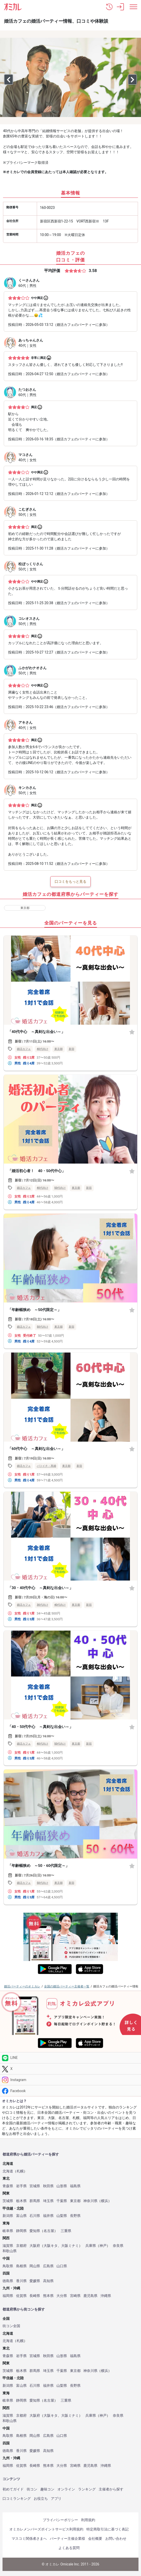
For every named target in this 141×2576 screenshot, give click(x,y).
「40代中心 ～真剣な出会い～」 (36, 1031)
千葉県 (61, 2201)
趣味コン (47, 2489)
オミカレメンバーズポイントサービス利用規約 (46, 2529)
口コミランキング (17, 2498)
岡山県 (34, 2266)
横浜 (104, 2201)
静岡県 (21, 2231)
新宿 (71, 1049)
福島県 (75, 2186)
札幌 (20, 2171)
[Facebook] (70, 2090)
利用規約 (88, 2520)
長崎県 (34, 2296)
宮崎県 (75, 2296)
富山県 (21, 2216)
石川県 (34, 2216)
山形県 (61, 2186)
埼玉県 (48, 2201)
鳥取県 (8, 2266)
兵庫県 (90, 2246)
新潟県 (8, 2216)
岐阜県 (8, 2231)
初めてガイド (13, 2489)
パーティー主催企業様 (67, 2538)
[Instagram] (70, 2079)
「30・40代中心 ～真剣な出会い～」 (40, 1588)
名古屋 (49, 2231)
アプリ (56, 2498)
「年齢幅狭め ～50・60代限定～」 (38, 1865)
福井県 (48, 2216)
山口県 (61, 2266)
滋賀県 (8, 2246)
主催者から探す (111, 2489)
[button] (109, 6)
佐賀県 (21, 2296)
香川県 (21, 2281)
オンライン (66, 2489)
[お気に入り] (132, 1032)
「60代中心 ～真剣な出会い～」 (36, 1448)
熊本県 (48, 2296)
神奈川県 (90, 2201)
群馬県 (34, 2201)
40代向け (42, 1049)
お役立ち (41, 2498)
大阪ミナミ (70, 2246)
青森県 (8, 2186)
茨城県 (8, 2201)
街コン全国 (11, 2326)
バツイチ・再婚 (46, 1466)
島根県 (21, 2266)
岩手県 (21, 2186)
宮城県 (34, 2186)
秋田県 (48, 2186)
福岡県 (8, 2296)
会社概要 (95, 2538)
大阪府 (34, 2246)
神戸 (103, 2246)
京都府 (21, 2246)
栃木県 (21, 2201)
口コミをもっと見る (70, 881)
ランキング (87, 2489)
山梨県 (61, 2216)
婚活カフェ (24, 1049)
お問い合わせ (115, 2538)
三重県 (66, 2231)
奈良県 (118, 2246)
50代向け (60, 1187)
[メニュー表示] (133, 7)
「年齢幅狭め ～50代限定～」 (34, 1310)
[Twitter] (70, 2068)
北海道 (8, 2171)
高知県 (48, 2281)
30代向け (42, 1604)
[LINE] (70, 2057)
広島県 (48, 2266)
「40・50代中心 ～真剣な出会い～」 (40, 1726)
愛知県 (34, 2231)
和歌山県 (10, 2251)
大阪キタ (51, 2246)
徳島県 (8, 2281)
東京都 (24, 908)
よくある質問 (69, 2548)
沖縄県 (105, 2296)
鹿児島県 (90, 2296)
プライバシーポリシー (60, 2520)
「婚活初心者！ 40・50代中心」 (36, 1171)
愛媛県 (34, 2281)
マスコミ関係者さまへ (29, 2538)
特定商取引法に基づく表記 (107, 2529)
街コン (32, 2489)
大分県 (61, 2296)
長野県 (75, 2216)
